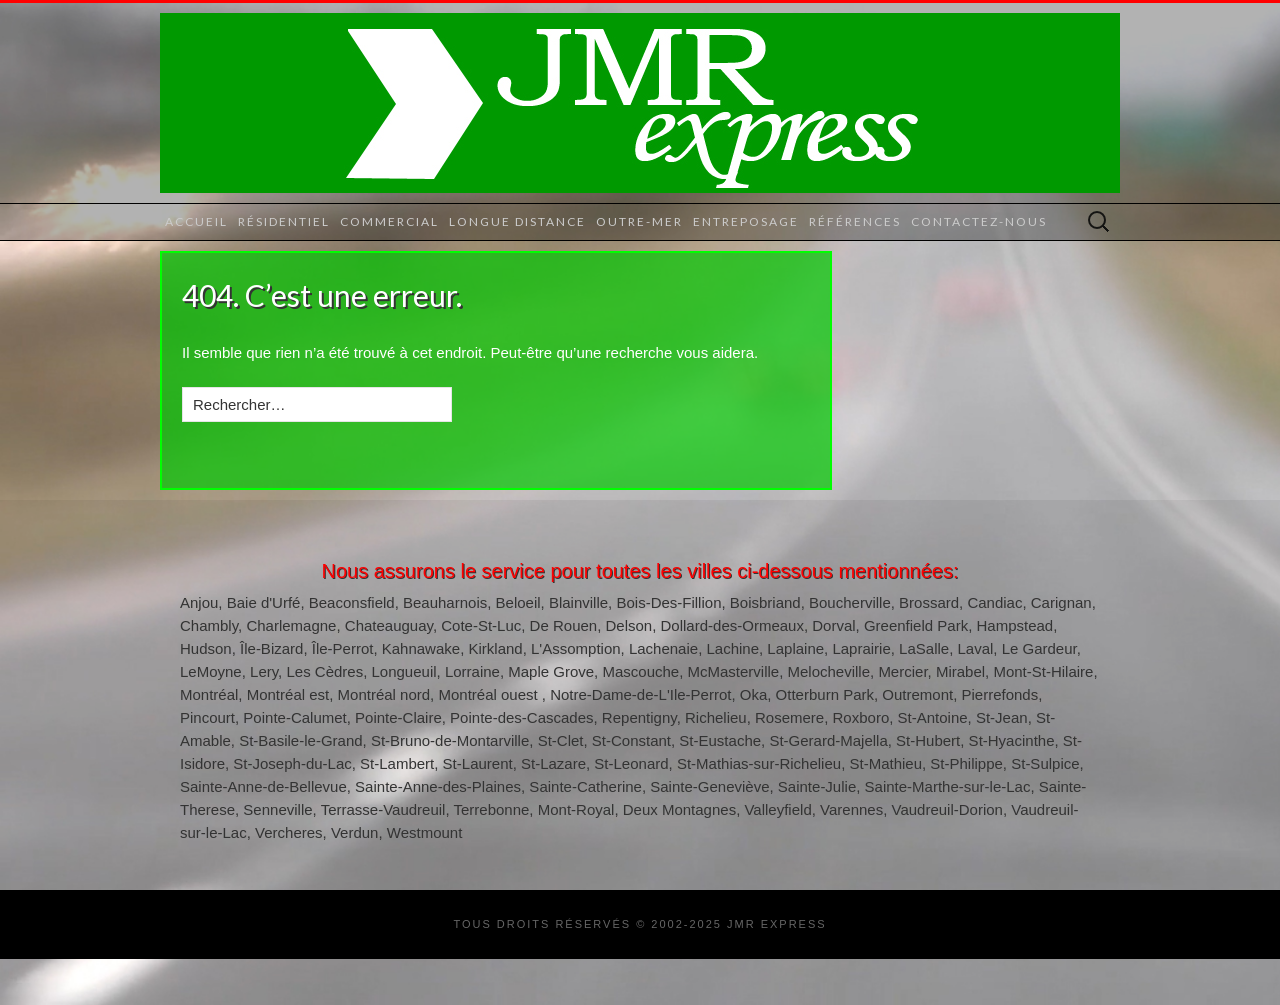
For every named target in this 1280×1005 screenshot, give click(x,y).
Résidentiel (284, 221)
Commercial (389, 221)
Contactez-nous (979, 221)
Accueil (196, 221)
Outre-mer (639, 221)
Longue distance (517, 221)
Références (855, 221)
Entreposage (746, 221)
